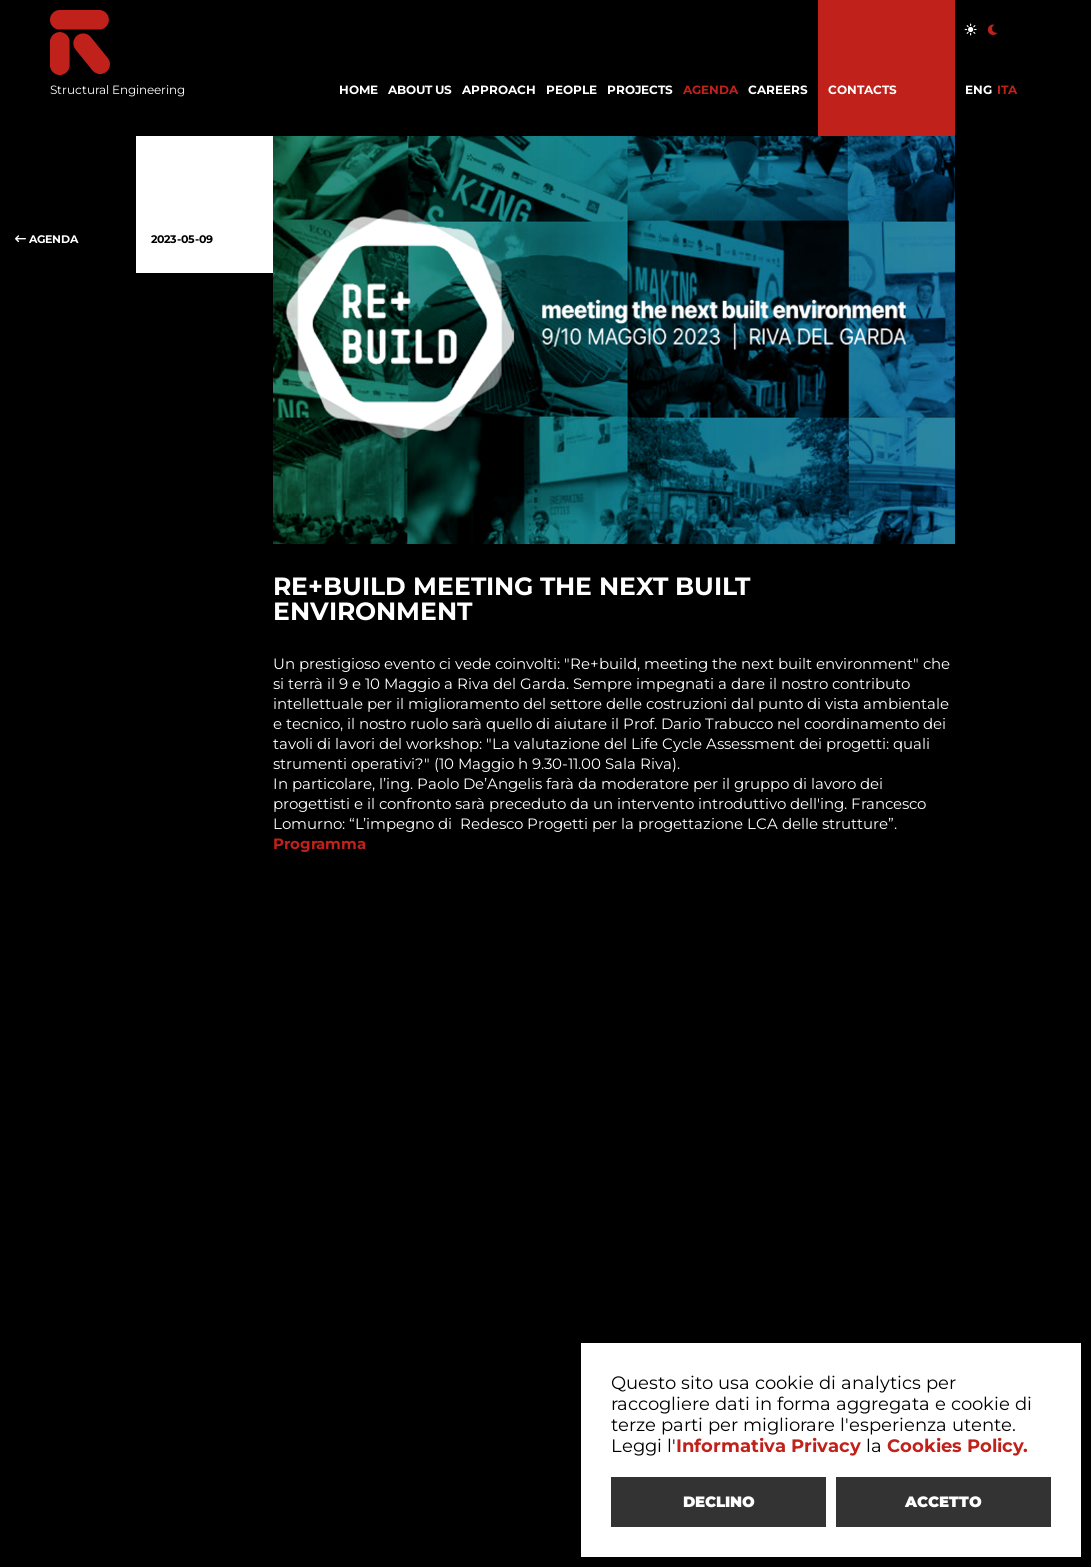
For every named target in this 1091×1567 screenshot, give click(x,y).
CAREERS (778, 89)
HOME (358, 89)
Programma (319, 843)
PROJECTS (640, 89)
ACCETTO (943, 1501)
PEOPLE (571, 89)
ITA (1007, 89)
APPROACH (499, 89)
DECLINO (719, 1501)
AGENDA (710, 89)
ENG (978, 89)
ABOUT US (420, 89)
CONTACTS (862, 89)
